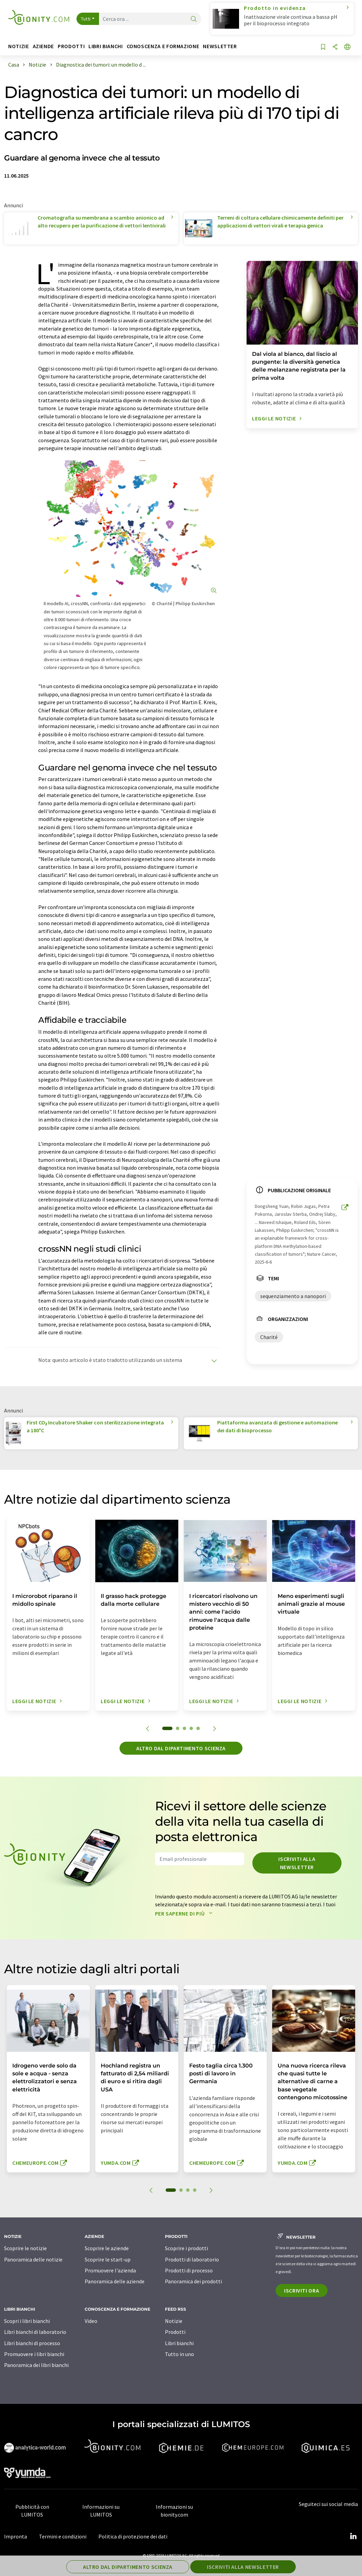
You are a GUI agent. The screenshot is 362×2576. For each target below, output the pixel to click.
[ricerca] (193, 19)
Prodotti (175, 2331)
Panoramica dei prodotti (193, 2281)
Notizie (173, 2320)
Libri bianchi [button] (105, 46)
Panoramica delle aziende (114, 2281)
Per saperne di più (185, 1913)
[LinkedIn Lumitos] (353, 2536)
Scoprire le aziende (107, 2248)
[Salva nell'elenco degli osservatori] (323, 47)
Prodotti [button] (71, 46)
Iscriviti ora (301, 2290)
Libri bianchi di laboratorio (35, 2331)
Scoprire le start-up (107, 2259)
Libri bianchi (179, 2343)
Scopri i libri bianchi (27, 2320)
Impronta (15, 2536)
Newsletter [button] (220, 46)
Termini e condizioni (62, 2536)
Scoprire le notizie (25, 2248)
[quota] (335, 47)
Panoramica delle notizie (33, 2259)
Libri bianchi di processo (32, 2343)
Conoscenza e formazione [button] (163, 46)
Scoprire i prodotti (186, 2248)
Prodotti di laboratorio (192, 2259)
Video (91, 2320)
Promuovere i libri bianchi (34, 2354)
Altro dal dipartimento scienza (181, 1748)
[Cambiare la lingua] (347, 47)
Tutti (86, 19)
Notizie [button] (18, 46)
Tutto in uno (179, 2354)
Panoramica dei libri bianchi (36, 2365)
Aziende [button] (43, 46)
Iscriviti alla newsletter (296, 1862)
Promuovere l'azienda (110, 2270)
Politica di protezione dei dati (132, 2536)
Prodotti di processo (189, 2270)
